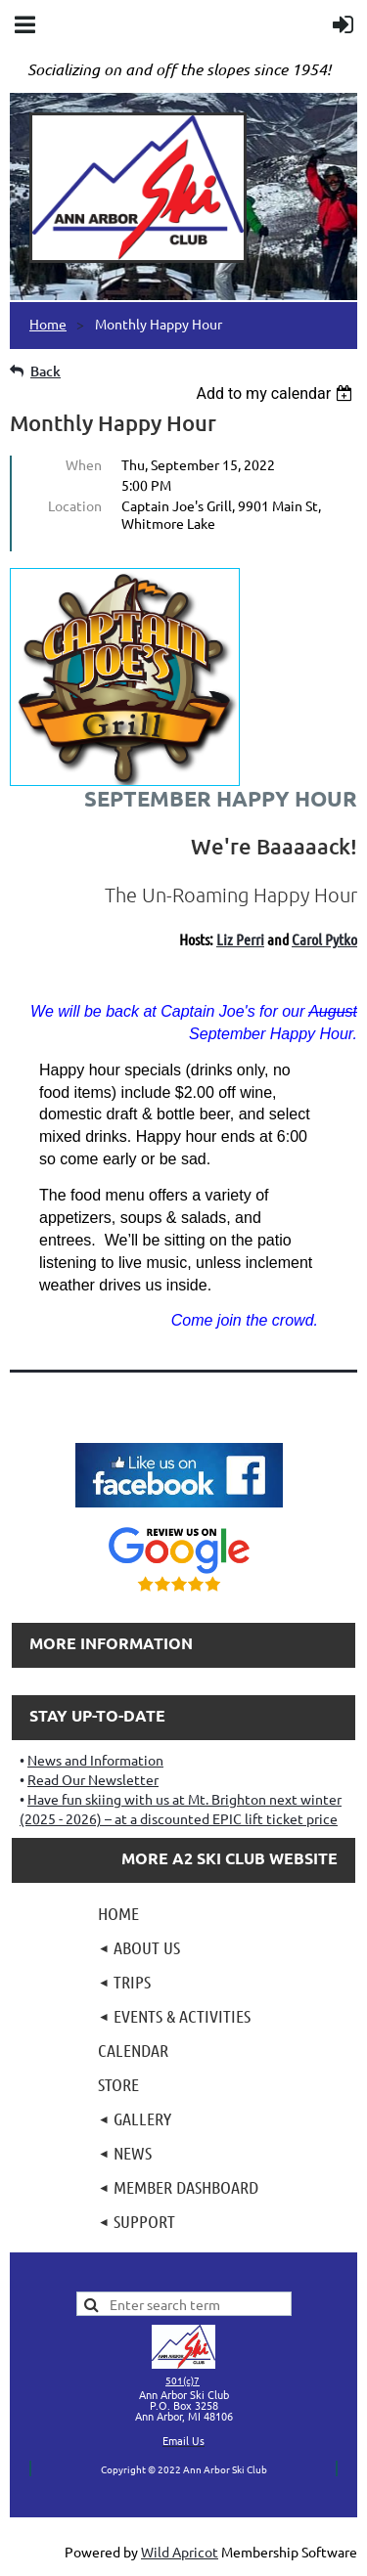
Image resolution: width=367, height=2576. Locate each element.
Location (75, 505)
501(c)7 (182, 2380)
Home (48, 323)
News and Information (95, 1759)
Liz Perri (240, 939)
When (84, 464)
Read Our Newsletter (93, 1779)
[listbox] (276, 393)
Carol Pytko (324, 939)
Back (45, 371)
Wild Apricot (179, 2551)
